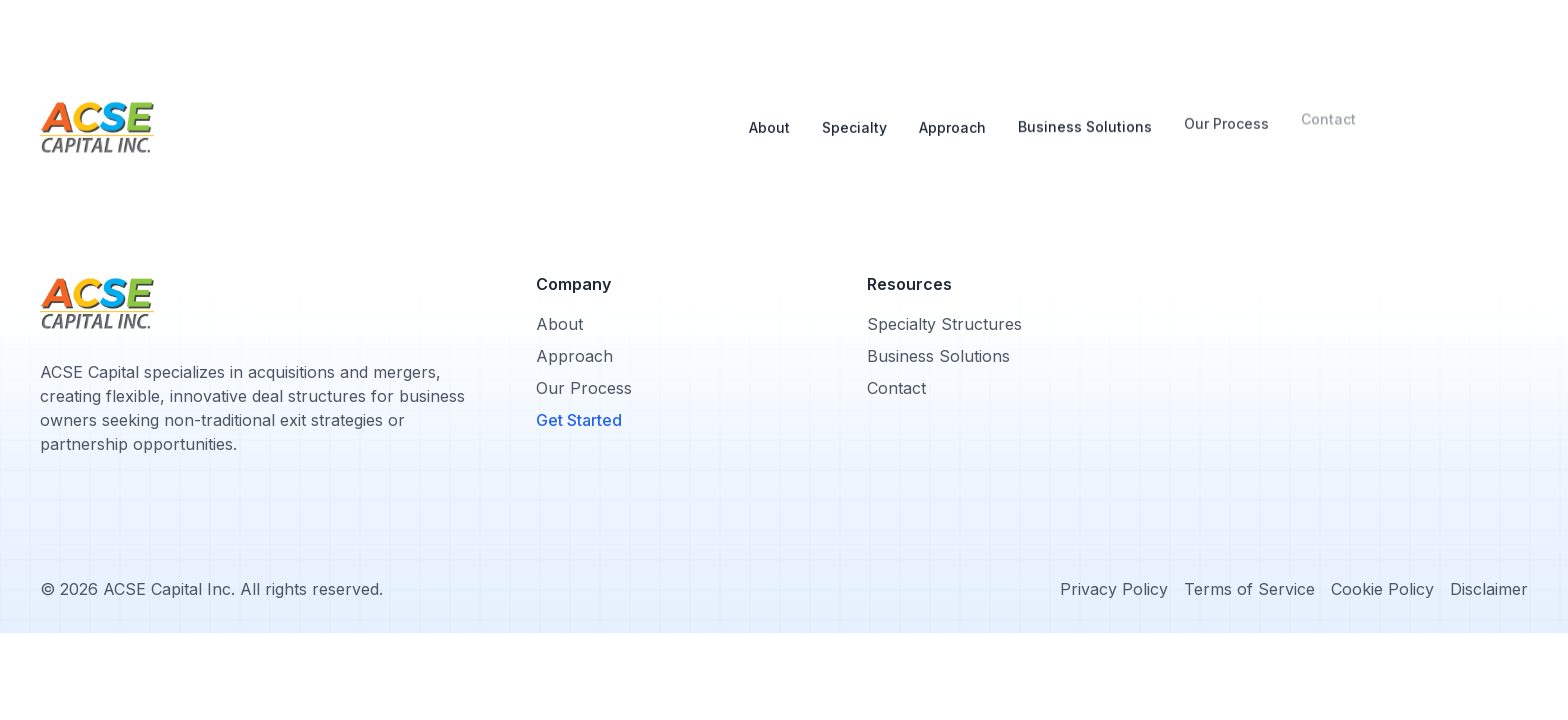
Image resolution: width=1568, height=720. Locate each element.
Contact (896, 388)
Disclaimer (1489, 589)
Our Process (1226, 106)
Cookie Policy (1382, 589)
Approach (952, 107)
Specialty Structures (944, 324)
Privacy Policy (1114, 589)
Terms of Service (1249, 589)
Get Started (579, 420)
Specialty (854, 110)
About (769, 115)
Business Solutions (1085, 107)
